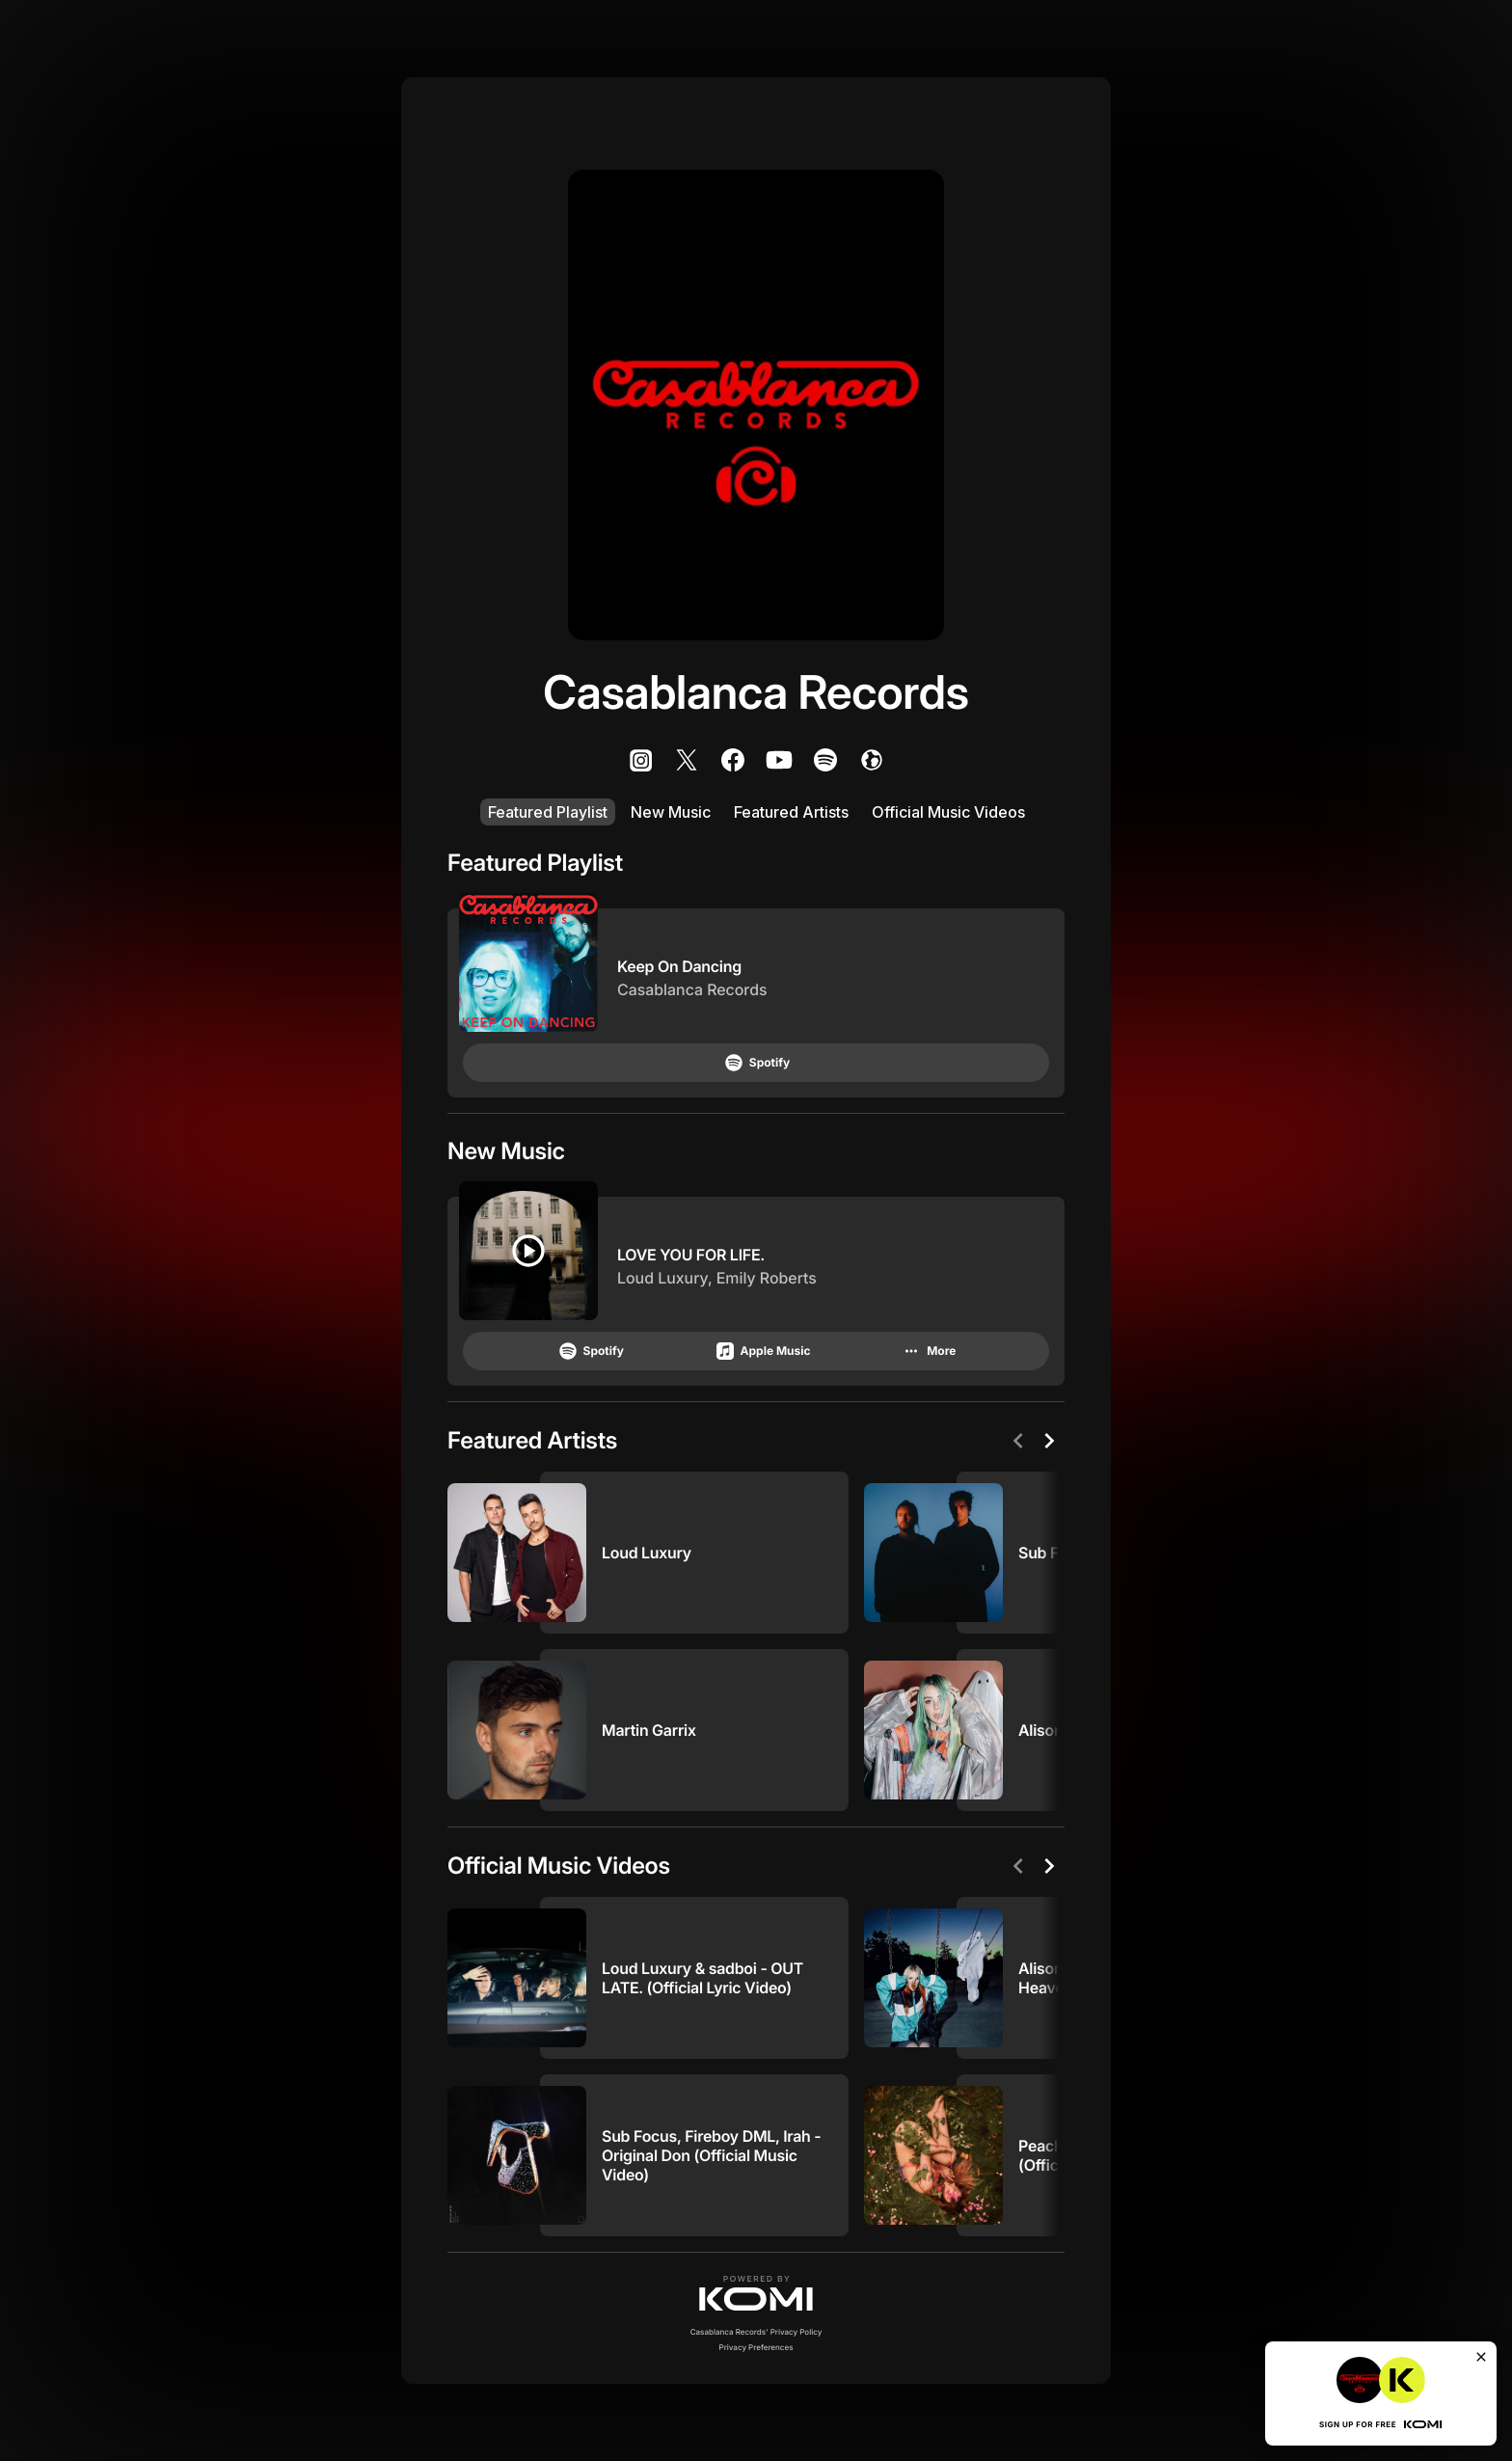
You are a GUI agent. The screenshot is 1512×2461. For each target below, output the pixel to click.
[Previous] (1018, 1440)
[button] (756, 2293)
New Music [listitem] (671, 812)
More (928, 1351)
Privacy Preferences (756, 2347)
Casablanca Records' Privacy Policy (756, 2332)
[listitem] (640, 759)
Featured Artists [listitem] (791, 812)
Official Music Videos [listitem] (948, 812)
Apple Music (762, 1351)
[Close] (1481, 2357)
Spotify (756, 1062)
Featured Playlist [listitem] (548, 812)
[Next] (1049, 1440)
